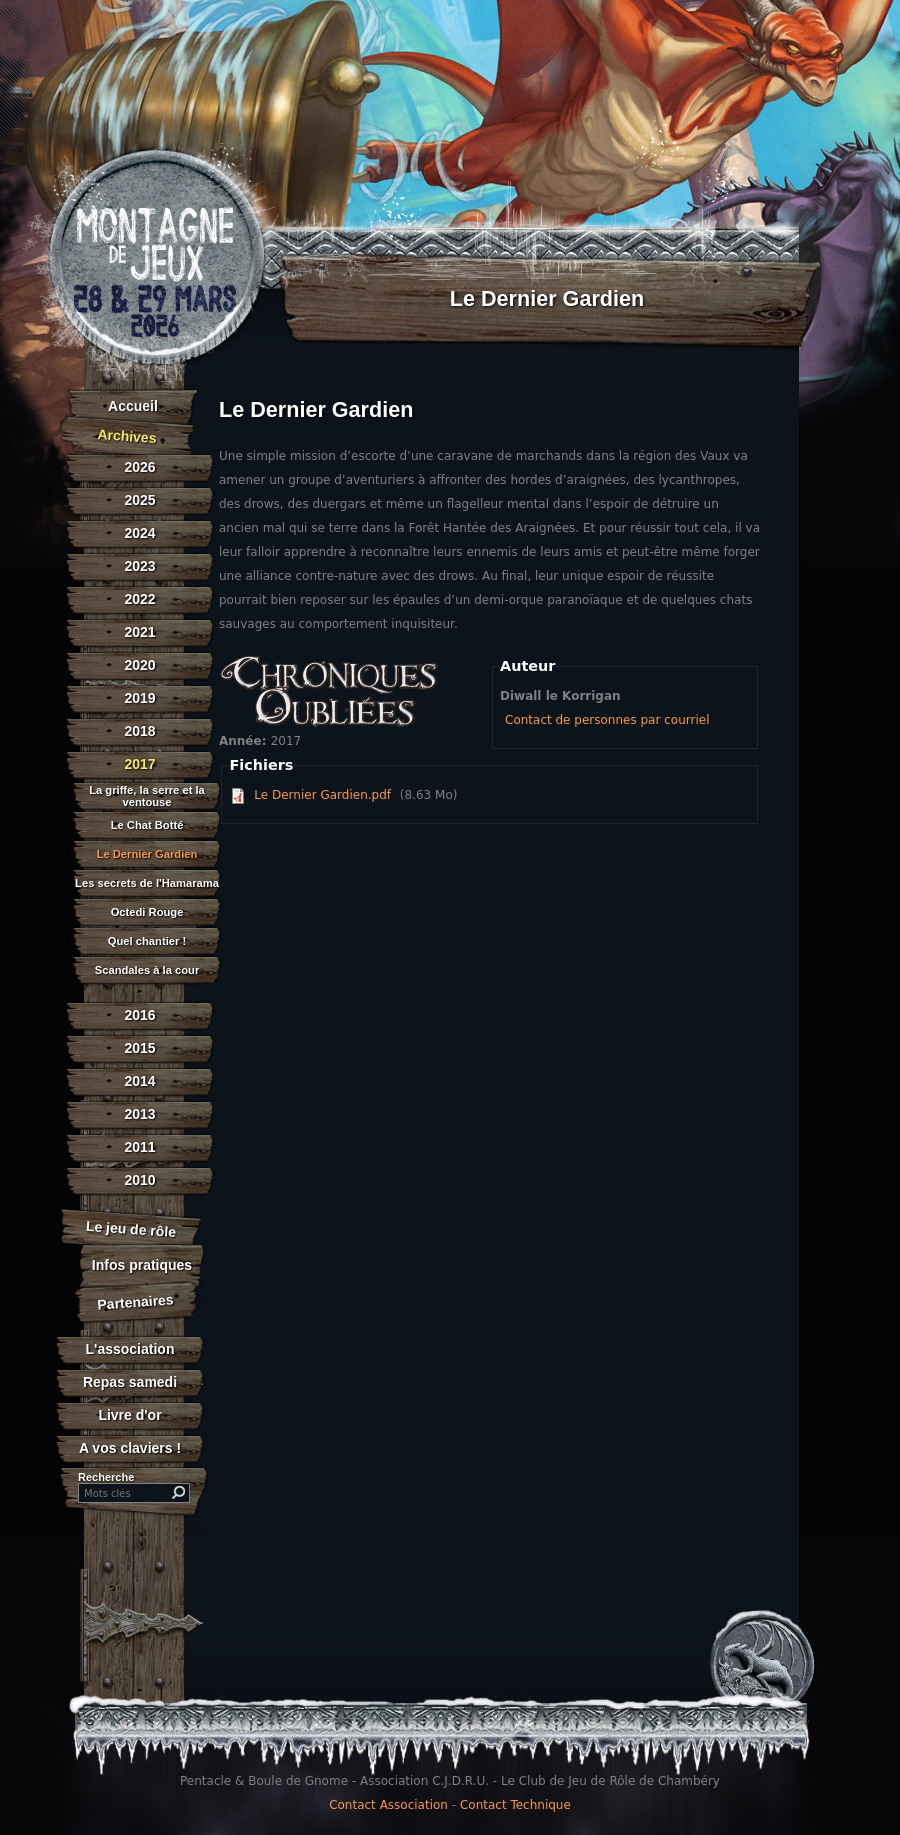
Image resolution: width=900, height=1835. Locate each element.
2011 (139, 1147)
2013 (139, 1114)
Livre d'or (129, 1415)
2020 (139, 665)
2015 (139, 1048)
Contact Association (388, 1805)
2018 (139, 731)
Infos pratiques (142, 1265)
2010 (139, 1180)
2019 (139, 698)
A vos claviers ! (130, 1448)
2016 (139, 1015)
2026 (139, 467)
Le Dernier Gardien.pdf (322, 795)
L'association (130, 1349)
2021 (139, 632)
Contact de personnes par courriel (607, 720)
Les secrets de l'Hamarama (147, 883)
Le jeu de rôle (130, 1229)
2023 (139, 566)
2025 (139, 500)
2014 (139, 1081)
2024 (139, 533)
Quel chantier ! (147, 941)
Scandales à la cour (147, 970)
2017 (139, 764)
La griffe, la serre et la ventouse (147, 796)
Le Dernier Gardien (147, 854)
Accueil (133, 406)
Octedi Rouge (147, 912)
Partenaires (135, 1301)
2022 (139, 599)
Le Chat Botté (147, 825)
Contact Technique (515, 1805)
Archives (127, 436)
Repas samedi (130, 1382)
